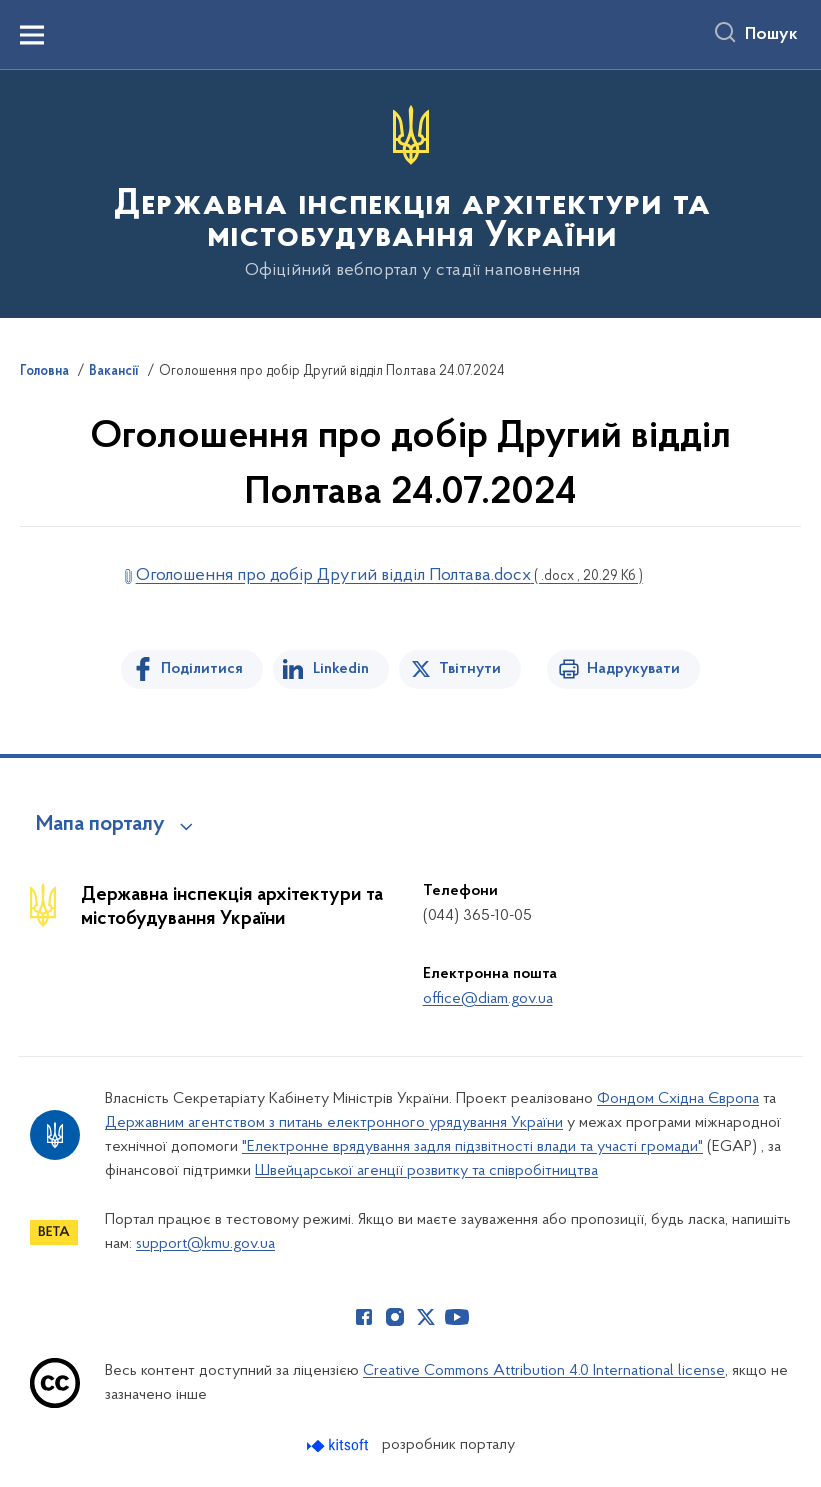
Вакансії (114, 372)
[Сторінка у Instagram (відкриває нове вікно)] (395, 1317)
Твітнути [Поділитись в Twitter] (470, 669)
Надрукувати (633, 669)
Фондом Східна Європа (678, 1099)
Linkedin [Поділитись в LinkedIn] (341, 669)
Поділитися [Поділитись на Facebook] (202, 669)
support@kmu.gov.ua (205, 1244)
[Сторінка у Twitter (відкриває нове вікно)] (426, 1317)
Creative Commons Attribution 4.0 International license (544, 1371)
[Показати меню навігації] (32, 35)
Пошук (771, 35)
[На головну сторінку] (410, 192)
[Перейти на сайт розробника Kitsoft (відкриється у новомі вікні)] (339, 1445)
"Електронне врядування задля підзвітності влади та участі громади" (472, 1147)
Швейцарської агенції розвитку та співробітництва (426, 1171)
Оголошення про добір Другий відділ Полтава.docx (389, 575)
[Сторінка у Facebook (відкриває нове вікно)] (364, 1317)
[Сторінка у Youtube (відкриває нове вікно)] (457, 1317)
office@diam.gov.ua (488, 999)
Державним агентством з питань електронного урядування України (334, 1123)
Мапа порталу (100, 825)
